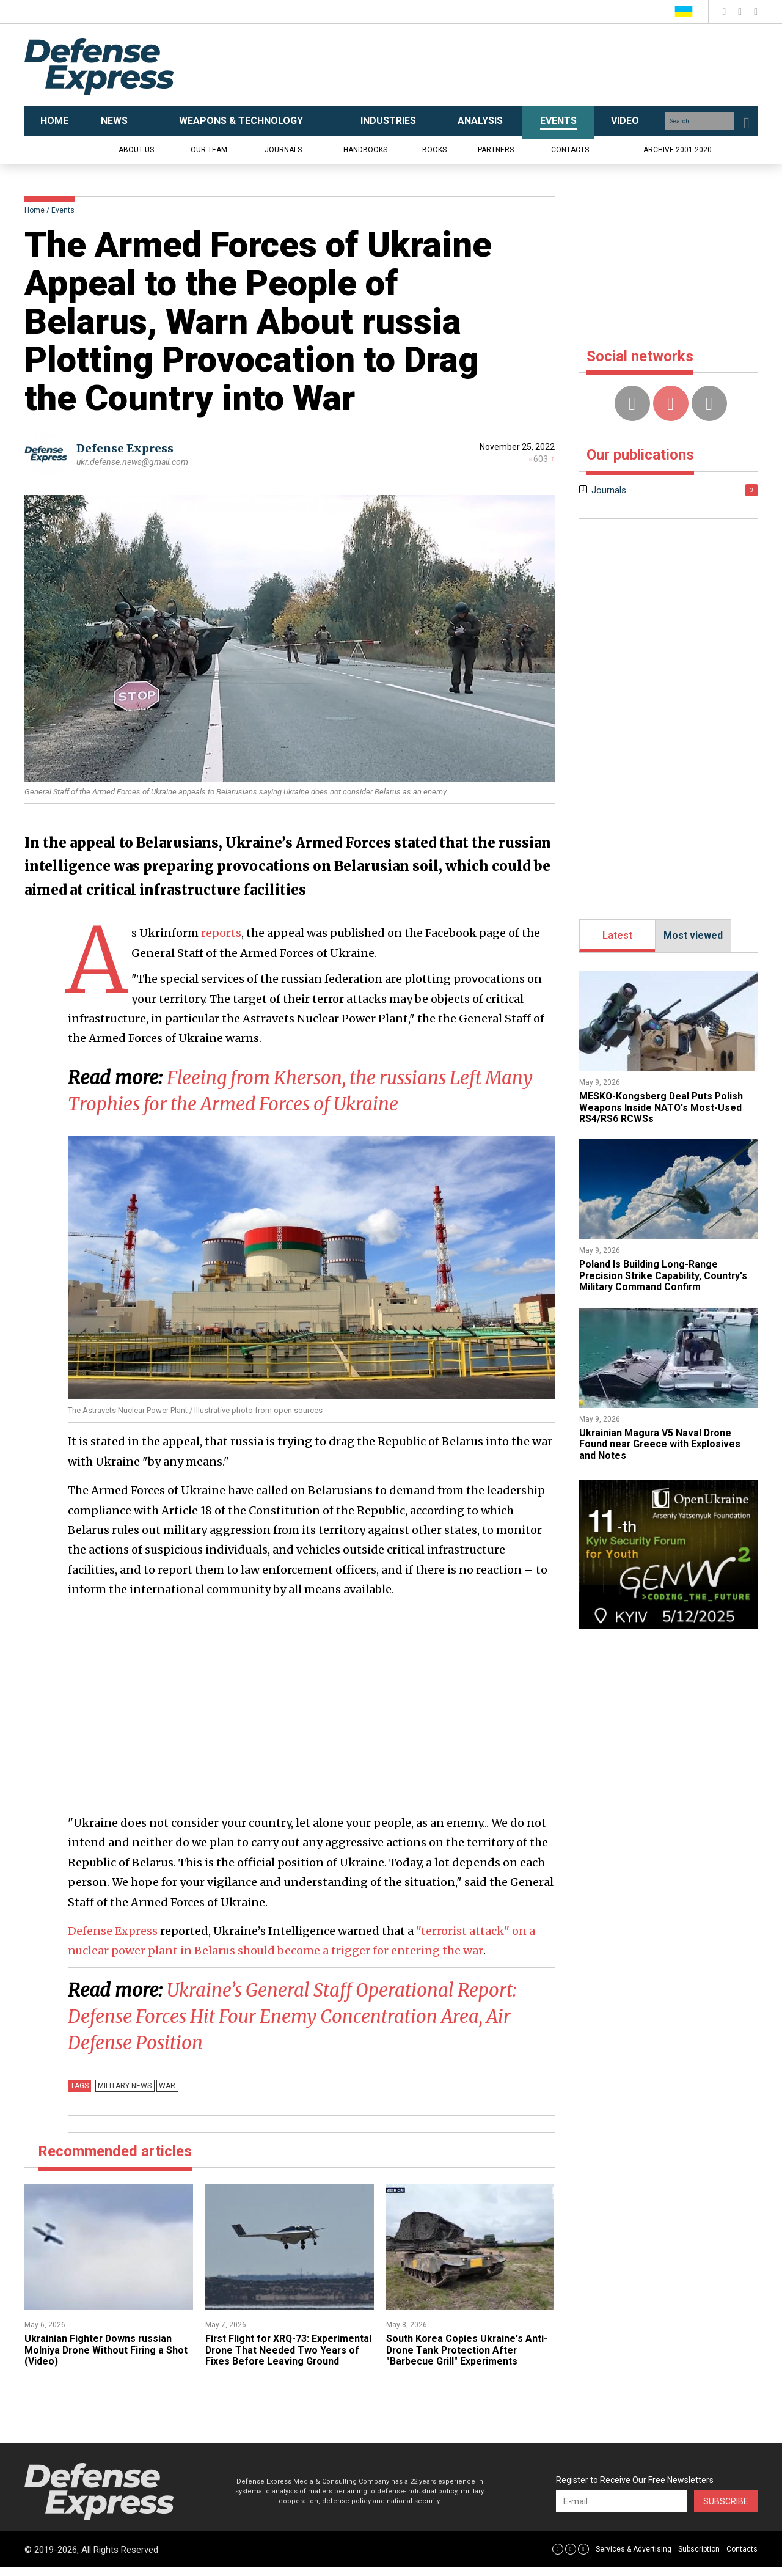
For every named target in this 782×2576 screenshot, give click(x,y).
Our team (209, 149)
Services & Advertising (633, 2557)
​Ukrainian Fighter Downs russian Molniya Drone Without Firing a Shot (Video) (106, 2347)
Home (34, 210)
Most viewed (693, 935)
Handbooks (365, 149)
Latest (617, 935)
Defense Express (125, 448)
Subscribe (725, 2510)
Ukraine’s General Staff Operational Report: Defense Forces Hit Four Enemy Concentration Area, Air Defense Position (294, 2014)
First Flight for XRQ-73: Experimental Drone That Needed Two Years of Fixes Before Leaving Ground (287, 2353)
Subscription (699, 2557)
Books (434, 149)
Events (63, 210)
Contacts (570, 149)
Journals (283, 149)
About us (136, 149)
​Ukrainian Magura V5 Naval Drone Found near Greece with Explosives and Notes (660, 1444)
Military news (125, 2083)
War (166, 2083)
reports (221, 933)
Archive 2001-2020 (677, 149)
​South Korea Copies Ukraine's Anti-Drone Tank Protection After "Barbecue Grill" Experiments (467, 2347)
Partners (496, 149)
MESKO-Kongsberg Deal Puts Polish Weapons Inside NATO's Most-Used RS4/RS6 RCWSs (662, 1107)
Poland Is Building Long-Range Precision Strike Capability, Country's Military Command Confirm (664, 1275)
